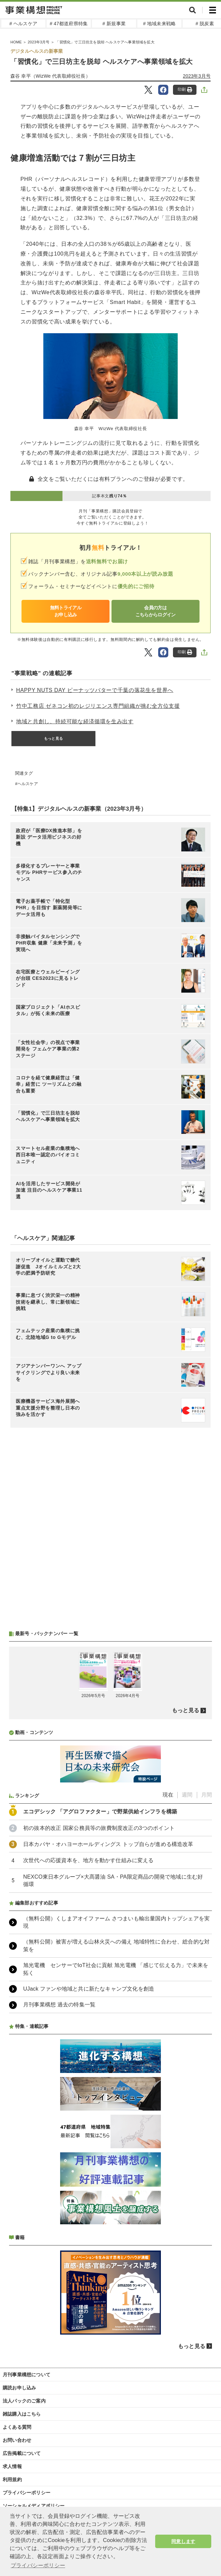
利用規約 (12, 2479)
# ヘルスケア (23, 23)
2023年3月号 (197, 76)
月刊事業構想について (26, 2374)
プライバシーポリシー (26, 2492)
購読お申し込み (19, 2387)
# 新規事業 (114, 23)
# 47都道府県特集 (69, 23)
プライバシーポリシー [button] (38, 2565)
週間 (187, 1795)
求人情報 (12, 2466)
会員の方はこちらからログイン (155, 611)
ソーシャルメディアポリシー (34, 2505)
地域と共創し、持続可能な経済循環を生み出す (74, 721)
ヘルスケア (27, 783)
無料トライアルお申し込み (65, 611)
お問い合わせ (17, 2440)
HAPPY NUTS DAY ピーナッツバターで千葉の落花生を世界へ (94, 690)
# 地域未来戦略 (159, 23)
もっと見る (53, 738)
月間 (206, 1795)
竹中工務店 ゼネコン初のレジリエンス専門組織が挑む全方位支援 (98, 706)
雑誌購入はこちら (22, 2414)
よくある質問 (17, 2427)
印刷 (185, 89)
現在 (168, 1795)
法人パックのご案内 (24, 2401)
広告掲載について (22, 2453)
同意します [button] (183, 2541)
